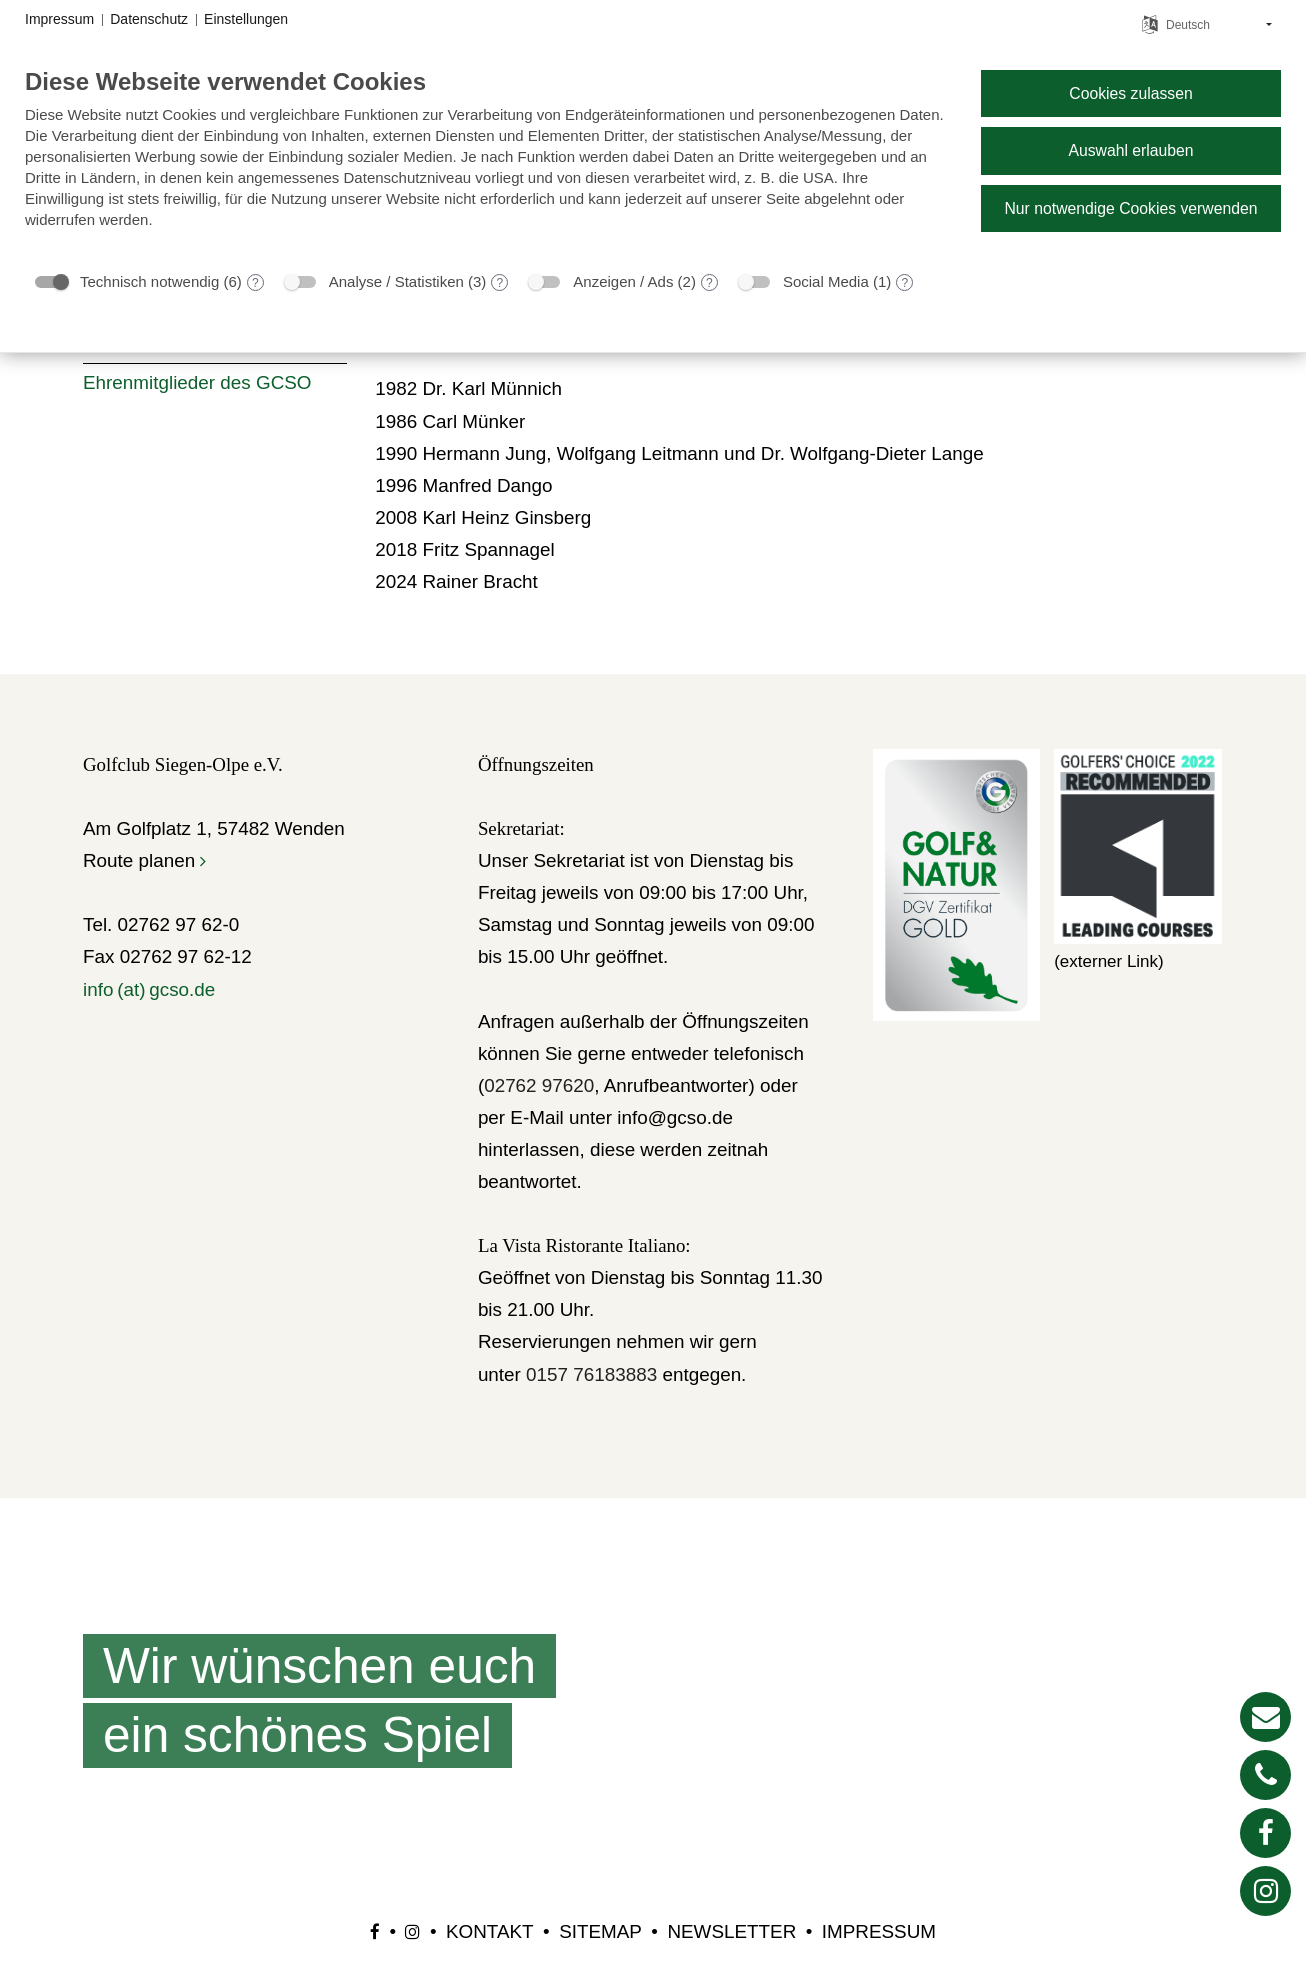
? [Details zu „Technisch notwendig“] (255, 283)
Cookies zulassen (1130, 93)
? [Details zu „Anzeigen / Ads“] (709, 283)
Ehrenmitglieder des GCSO (197, 382)
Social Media (826, 281)
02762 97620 (539, 1085)
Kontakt (490, 1931)
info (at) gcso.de (149, 989)
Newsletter (731, 1931)
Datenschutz (149, 19)
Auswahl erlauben (1130, 150)
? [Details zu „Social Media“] (904, 283)
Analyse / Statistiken (396, 281)
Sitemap (600, 1931)
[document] (487, 163)
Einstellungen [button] (246, 19)
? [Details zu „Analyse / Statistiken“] (500, 283)
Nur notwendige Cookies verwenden (1130, 208)
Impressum (879, 1931)
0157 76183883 (591, 1374)
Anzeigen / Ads (623, 281)
